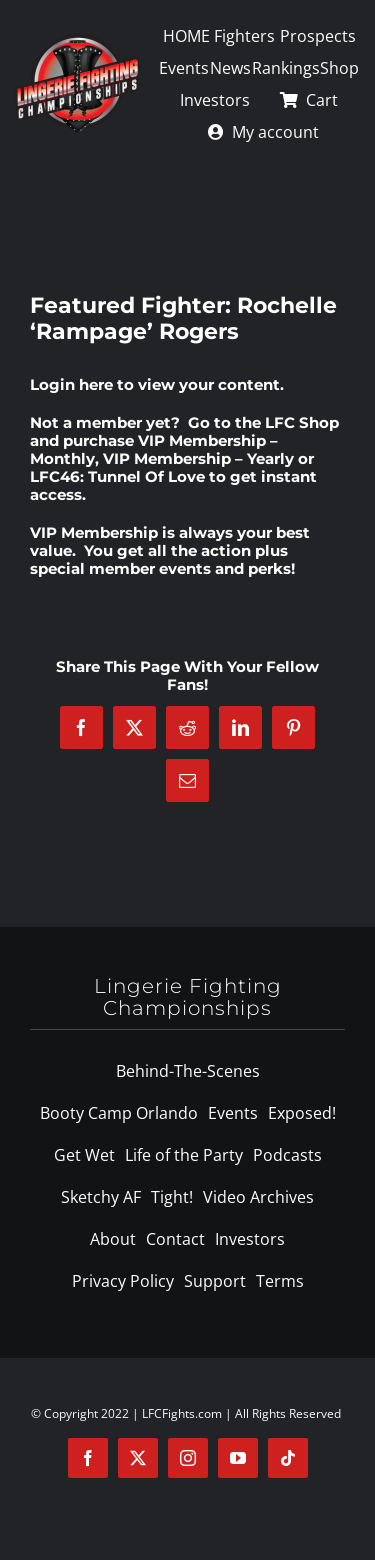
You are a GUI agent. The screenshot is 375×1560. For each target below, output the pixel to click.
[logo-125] (77, 41)
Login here (71, 384)
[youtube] (238, 1458)
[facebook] (88, 1458)
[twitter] (138, 1458)
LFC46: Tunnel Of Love (117, 476)
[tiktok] (288, 1458)
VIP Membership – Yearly (198, 458)
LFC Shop (302, 422)
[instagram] (188, 1458)
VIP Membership (94, 532)
